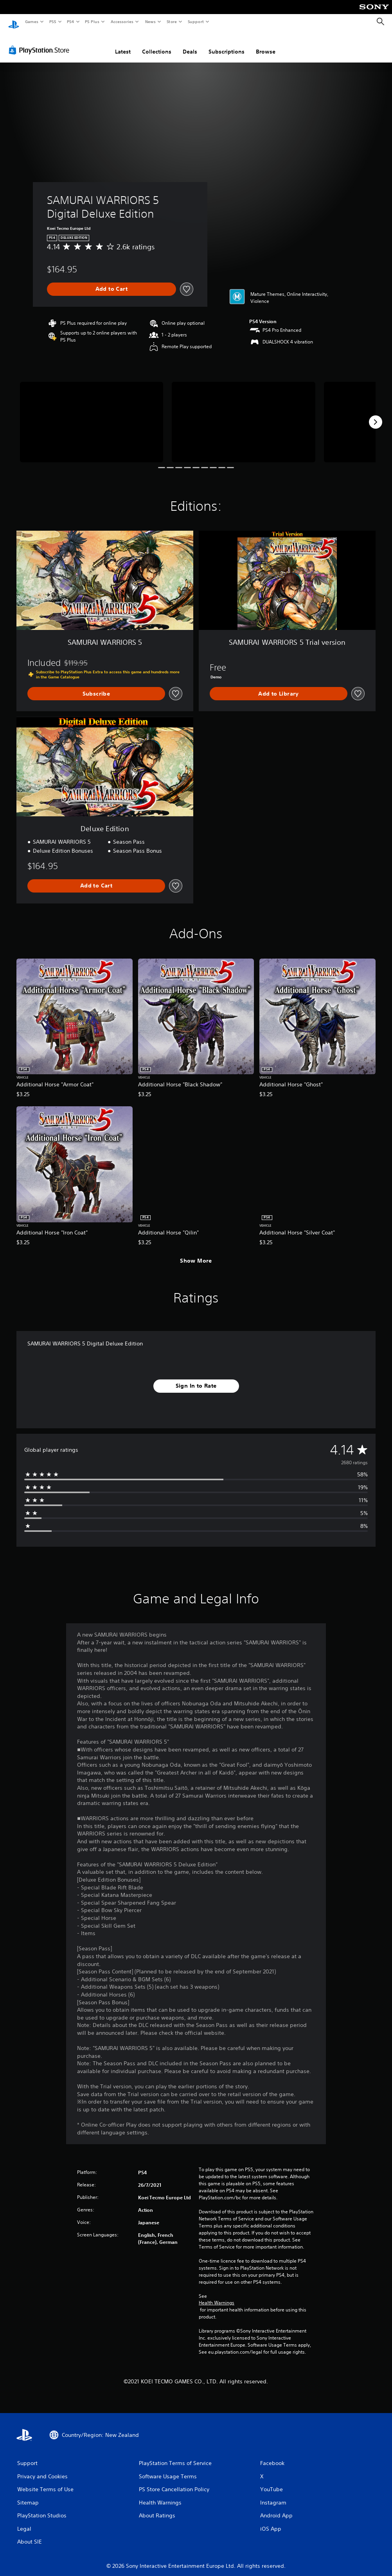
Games (31, 21)
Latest (123, 44)
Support (195, 21)
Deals (190, 44)
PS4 (70, 21)
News (150, 21)
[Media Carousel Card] (91, 414)
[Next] (375, 414)
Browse (265, 44)
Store (171, 21)
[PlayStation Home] (13, 22)
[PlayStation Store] (40, 42)
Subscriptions (227, 44)
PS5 (52, 21)
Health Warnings (216, 2295)
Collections (156, 44)
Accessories (121, 21)
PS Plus (92, 21)
